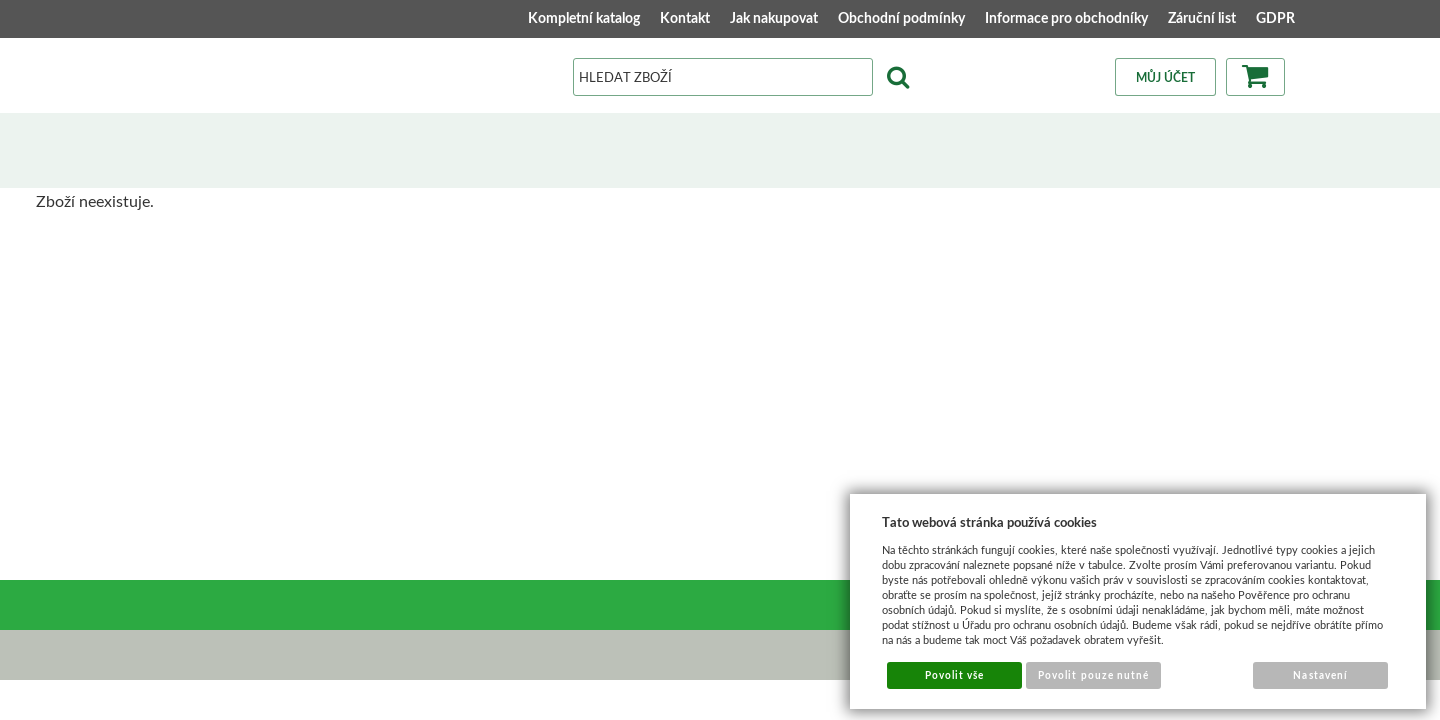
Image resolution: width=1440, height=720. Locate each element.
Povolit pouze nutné (1093, 675)
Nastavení (1320, 675)
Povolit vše (954, 675)
